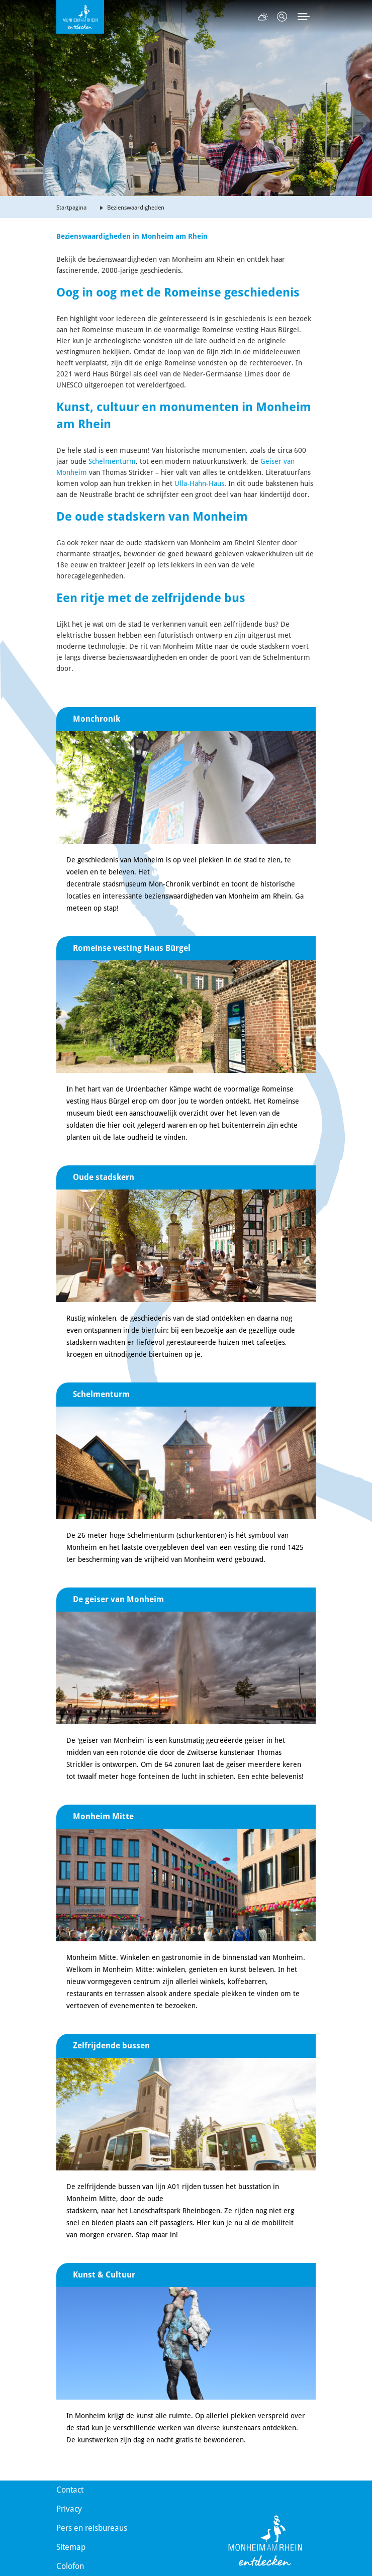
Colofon (70, 2566)
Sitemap (70, 2547)
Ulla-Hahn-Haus (199, 483)
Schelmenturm (112, 461)
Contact (69, 2490)
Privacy (69, 2509)
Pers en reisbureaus (91, 2528)
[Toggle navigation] (304, 17)
